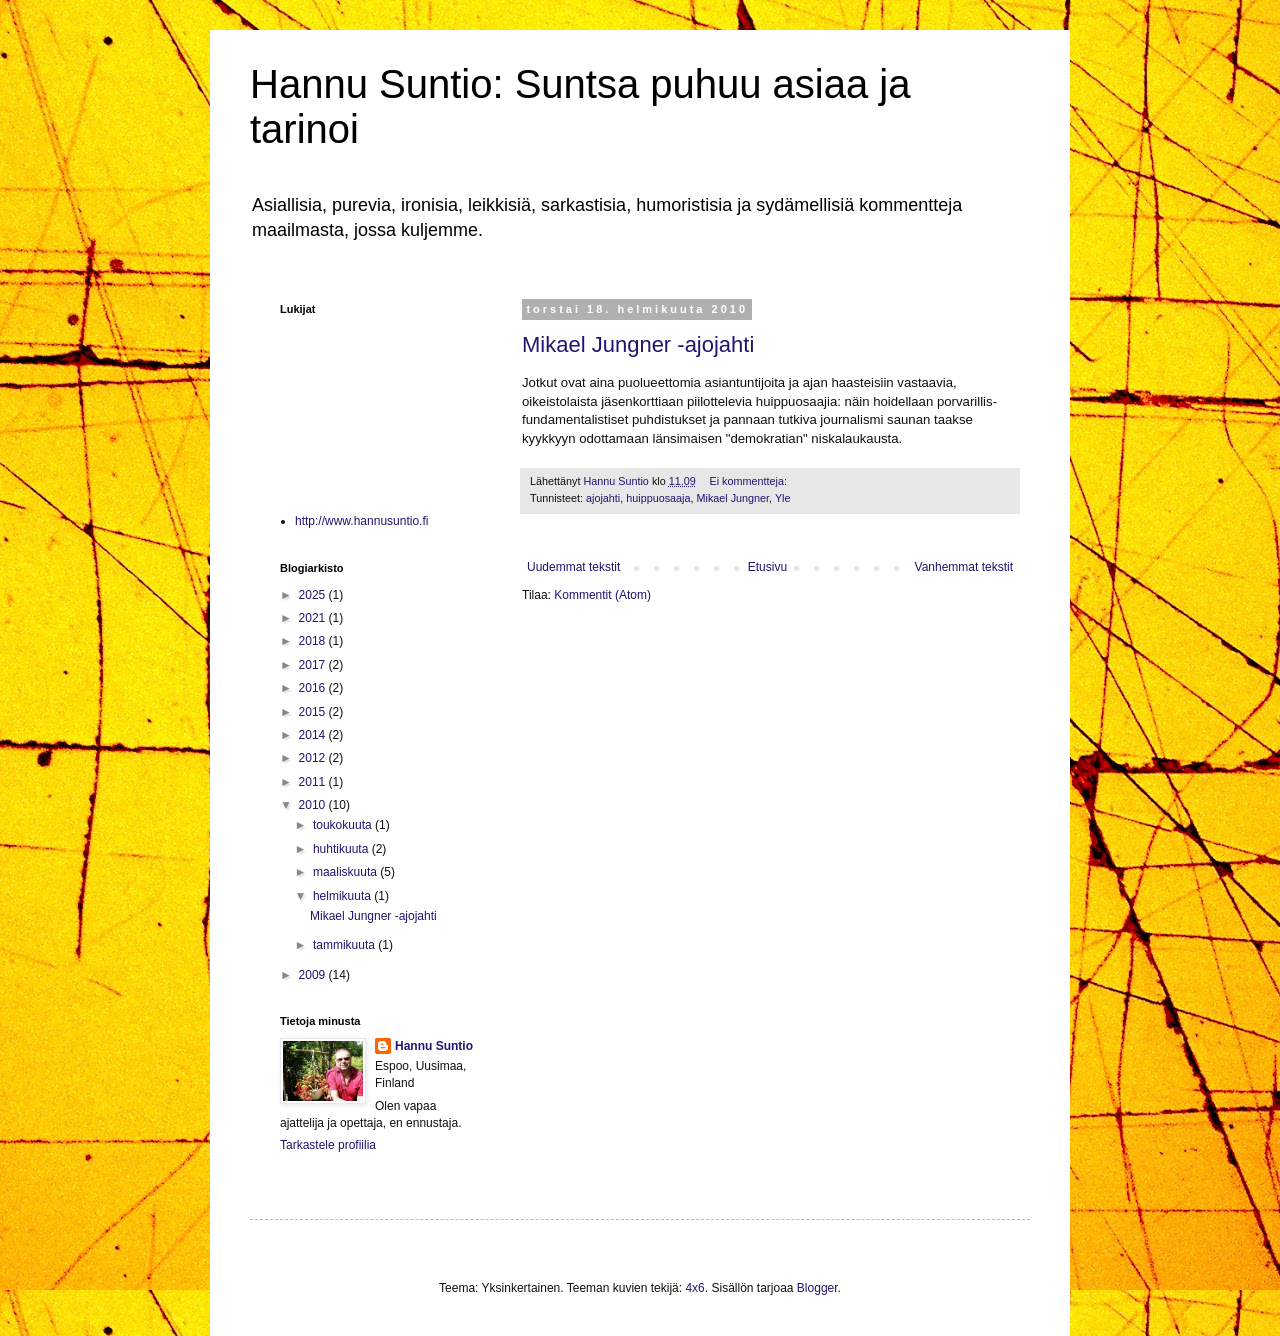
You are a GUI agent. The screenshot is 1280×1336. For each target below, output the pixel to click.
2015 (314, 712)
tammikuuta (345, 945)
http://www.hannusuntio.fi (361, 521)
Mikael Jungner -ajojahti (638, 344)
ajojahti (603, 498)
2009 (314, 975)
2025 (314, 595)
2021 (314, 618)
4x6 (694, 1288)
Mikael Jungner (732, 498)
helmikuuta (343, 896)
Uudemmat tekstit (573, 567)
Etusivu (767, 567)
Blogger (817, 1288)
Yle (783, 498)
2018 (314, 641)
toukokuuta (344, 825)
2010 (314, 805)
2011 (314, 782)
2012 (314, 758)
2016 (314, 688)
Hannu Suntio (434, 1046)
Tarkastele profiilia (328, 1145)
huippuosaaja (658, 498)
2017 (314, 665)
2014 (314, 735)
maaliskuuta (346, 872)
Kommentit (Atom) (602, 595)
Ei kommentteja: (750, 481)
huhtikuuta (342, 849)
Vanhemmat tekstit (964, 567)
